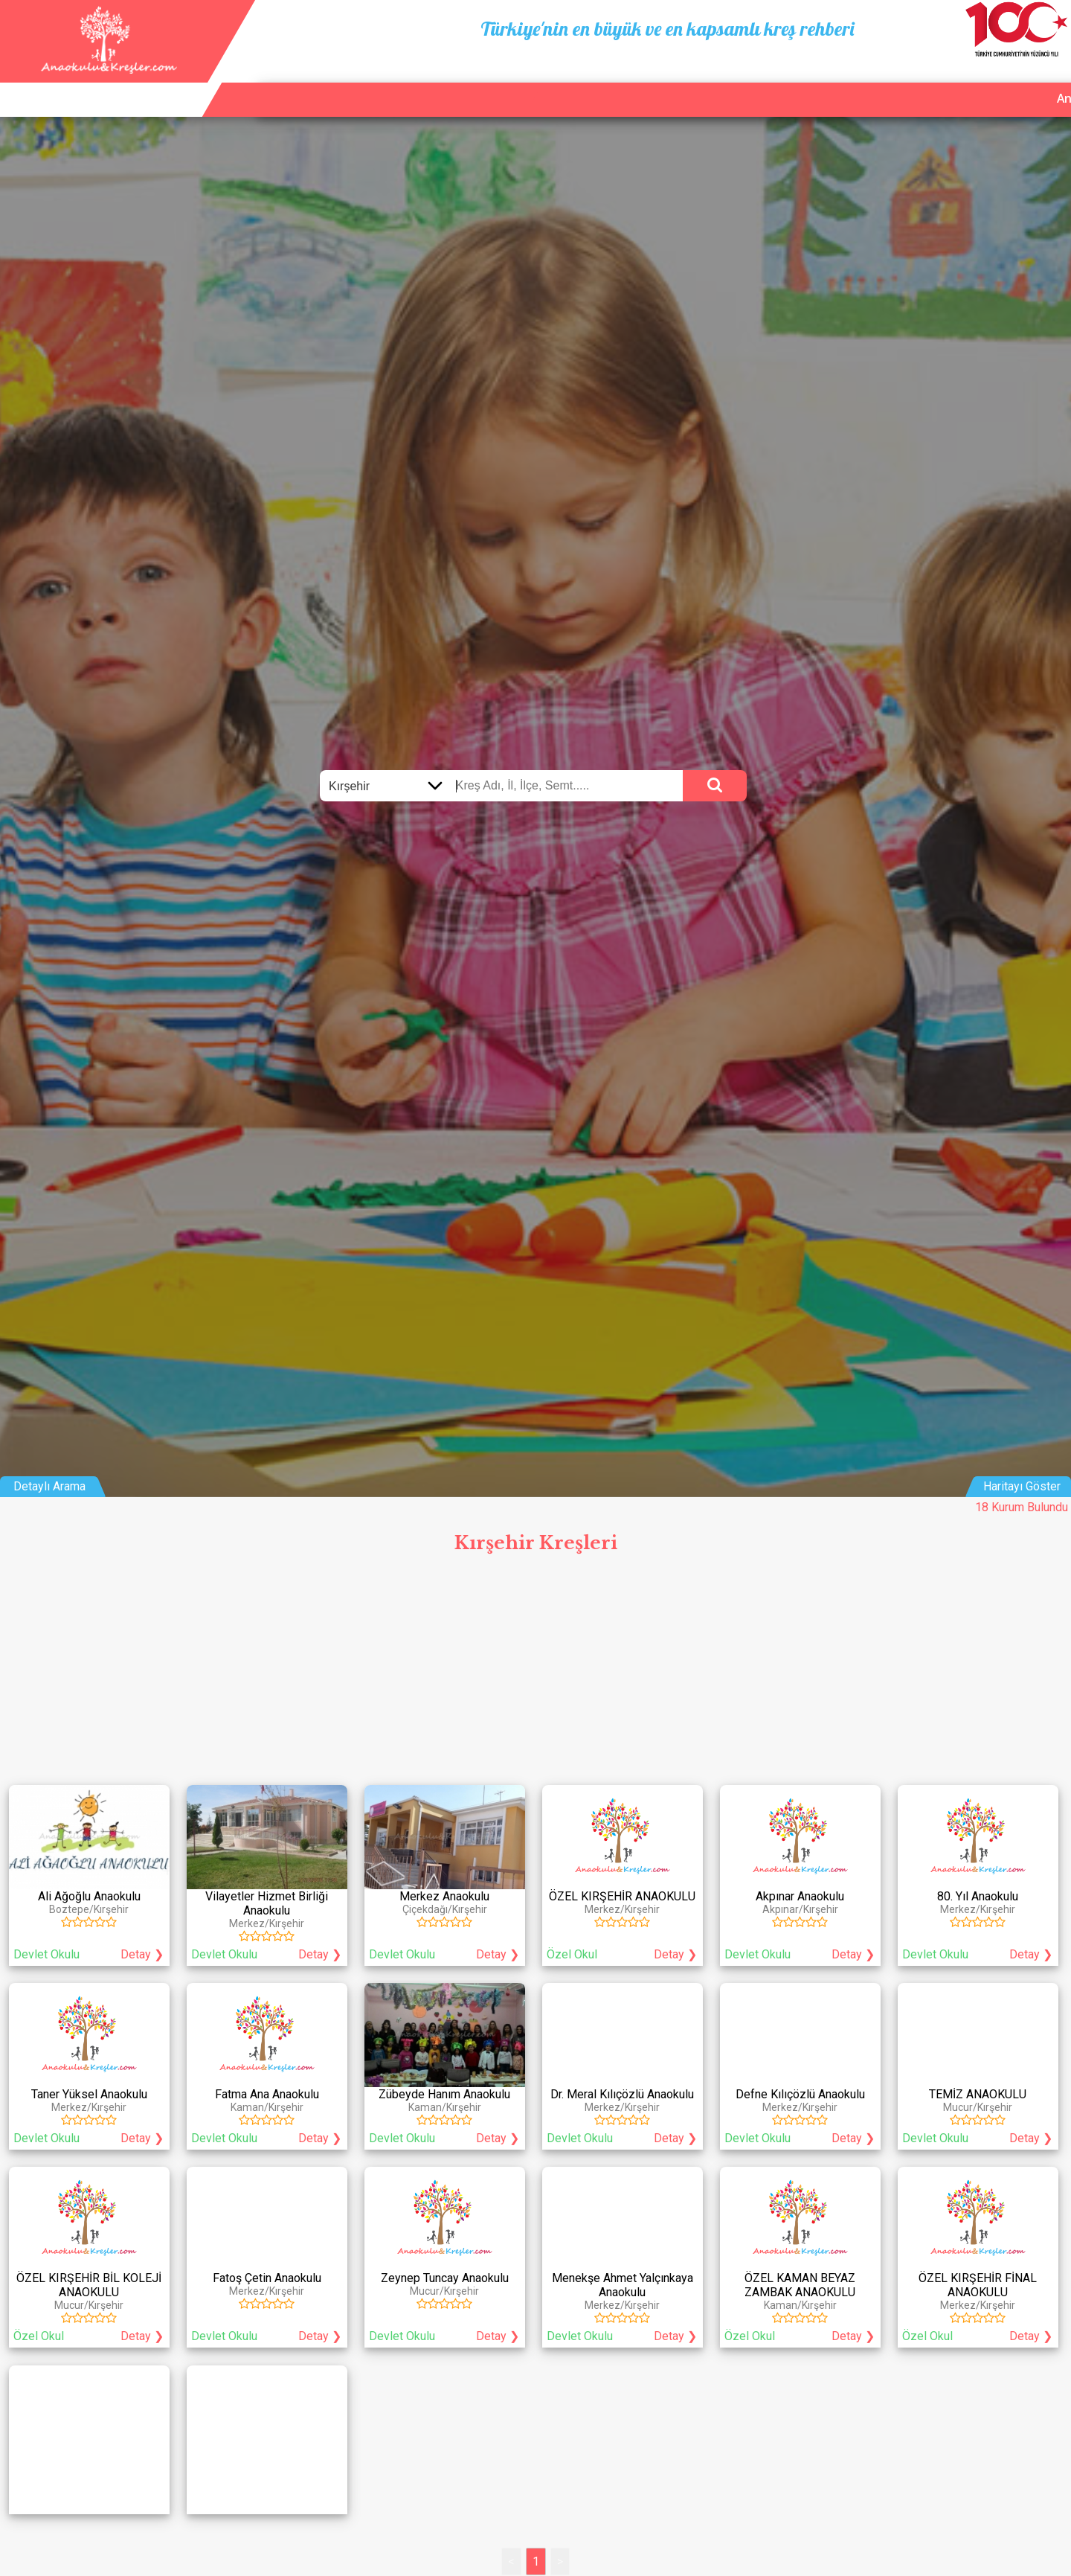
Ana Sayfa (827, 81)
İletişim (989, 81)
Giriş (1048, 81)
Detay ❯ (142, 1954)
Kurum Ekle (912, 81)
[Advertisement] (535, 1673)
